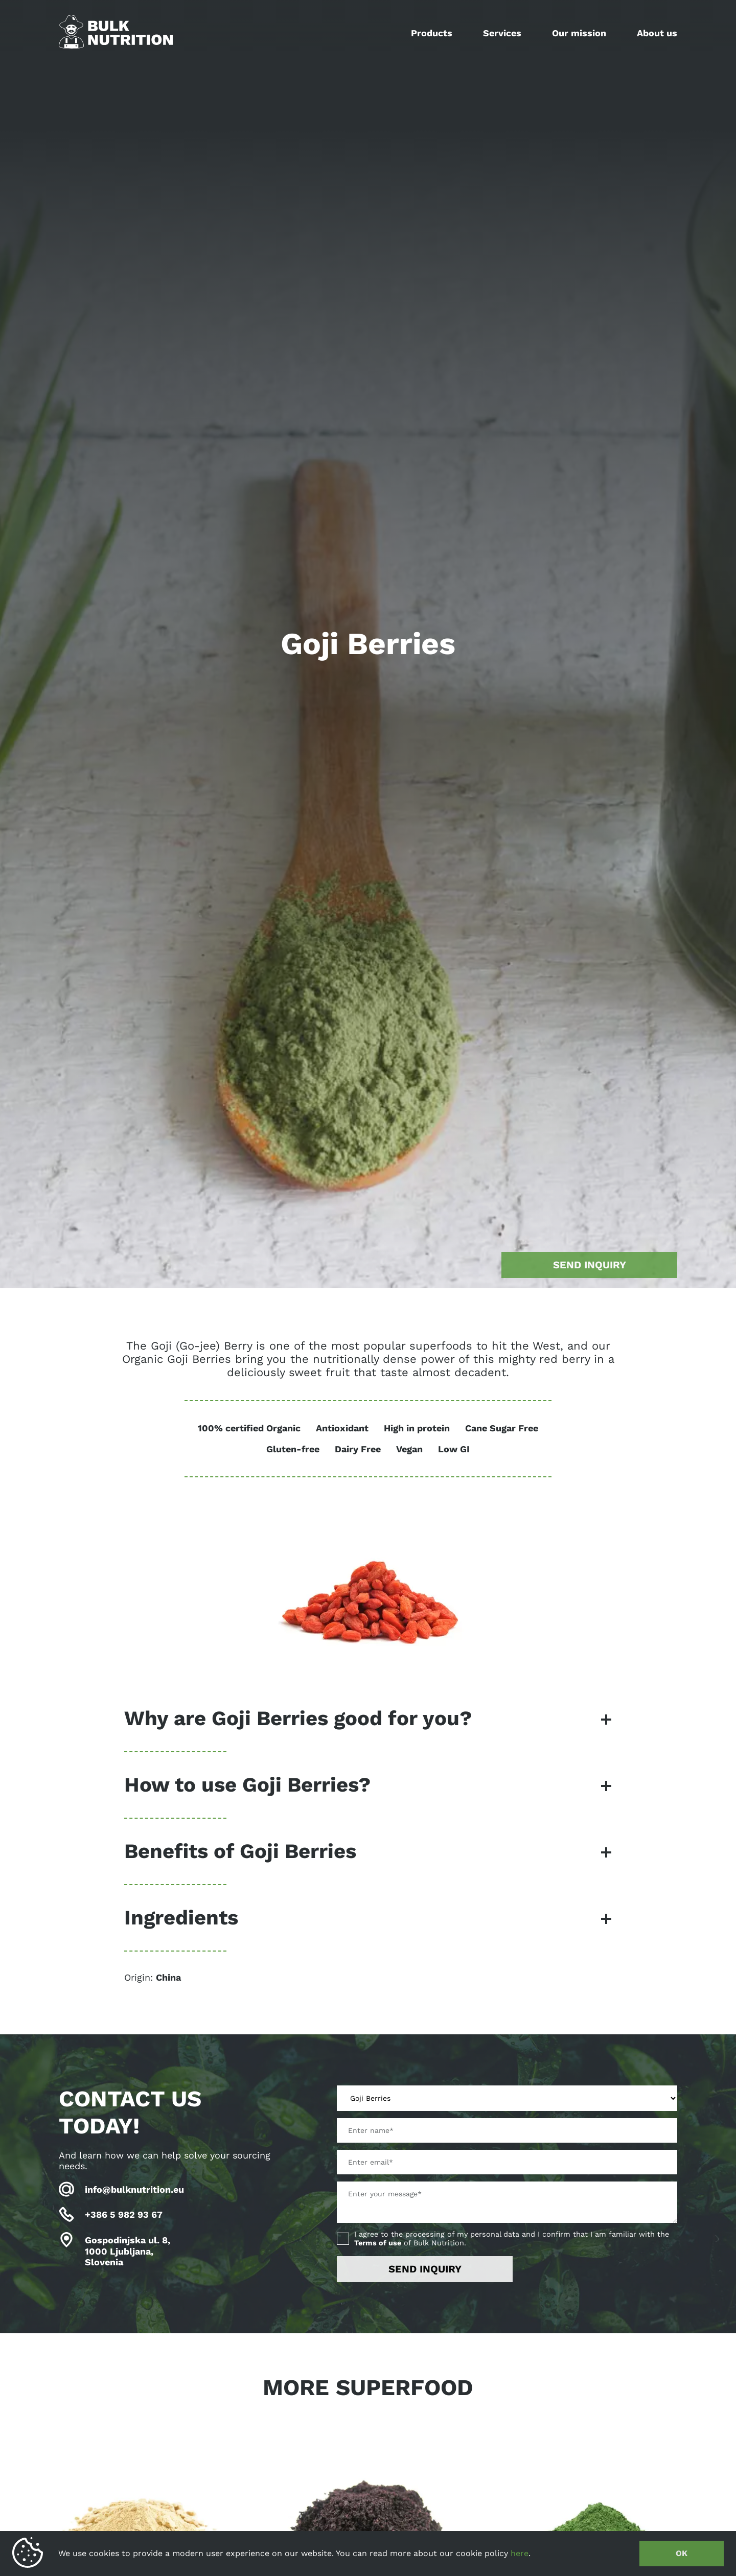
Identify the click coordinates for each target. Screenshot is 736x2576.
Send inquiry (589, 1265)
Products (431, 33)
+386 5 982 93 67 (124, 2214)
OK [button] (681, 2553)
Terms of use (377, 2243)
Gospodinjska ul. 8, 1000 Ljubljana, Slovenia (127, 2251)
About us (657, 33)
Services (502, 33)
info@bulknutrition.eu (134, 2189)
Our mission (579, 33)
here (519, 2553)
